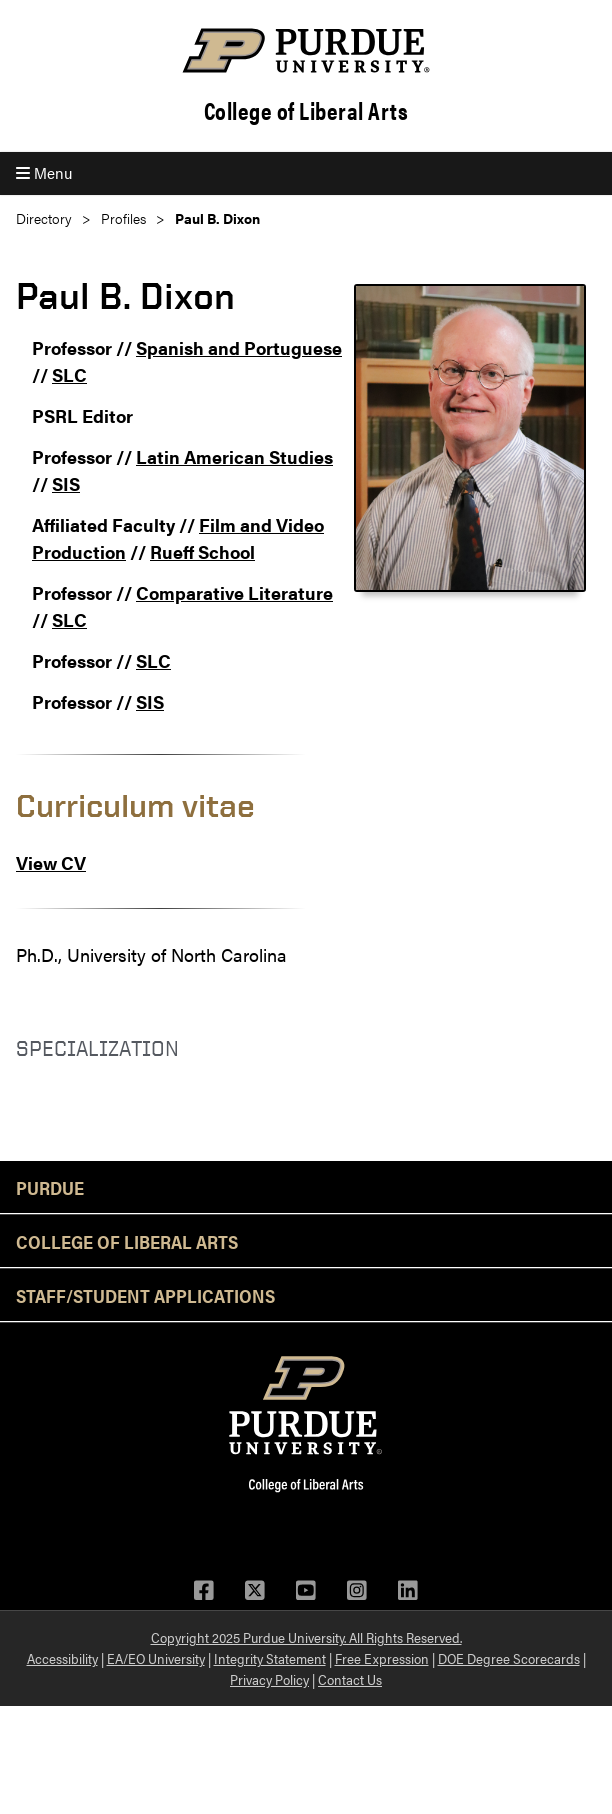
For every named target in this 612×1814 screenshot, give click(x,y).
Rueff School (202, 551)
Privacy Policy (269, 1679)
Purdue (50, 1187)
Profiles (123, 218)
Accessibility (62, 1658)
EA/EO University (156, 1658)
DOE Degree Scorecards (509, 1658)
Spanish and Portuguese (239, 347)
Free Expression (382, 1658)
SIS (66, 483)
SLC (69, 374)
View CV (51, 862)
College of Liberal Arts (306, 110)
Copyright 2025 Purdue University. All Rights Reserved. (306, 1637)
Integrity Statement (270, 1658)
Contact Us (350, 1679)
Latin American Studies (234, 456)
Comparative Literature (234, 592)
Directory (44, 218)
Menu (44, 172)
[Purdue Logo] (306, 50)
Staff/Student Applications (145, 1295)
